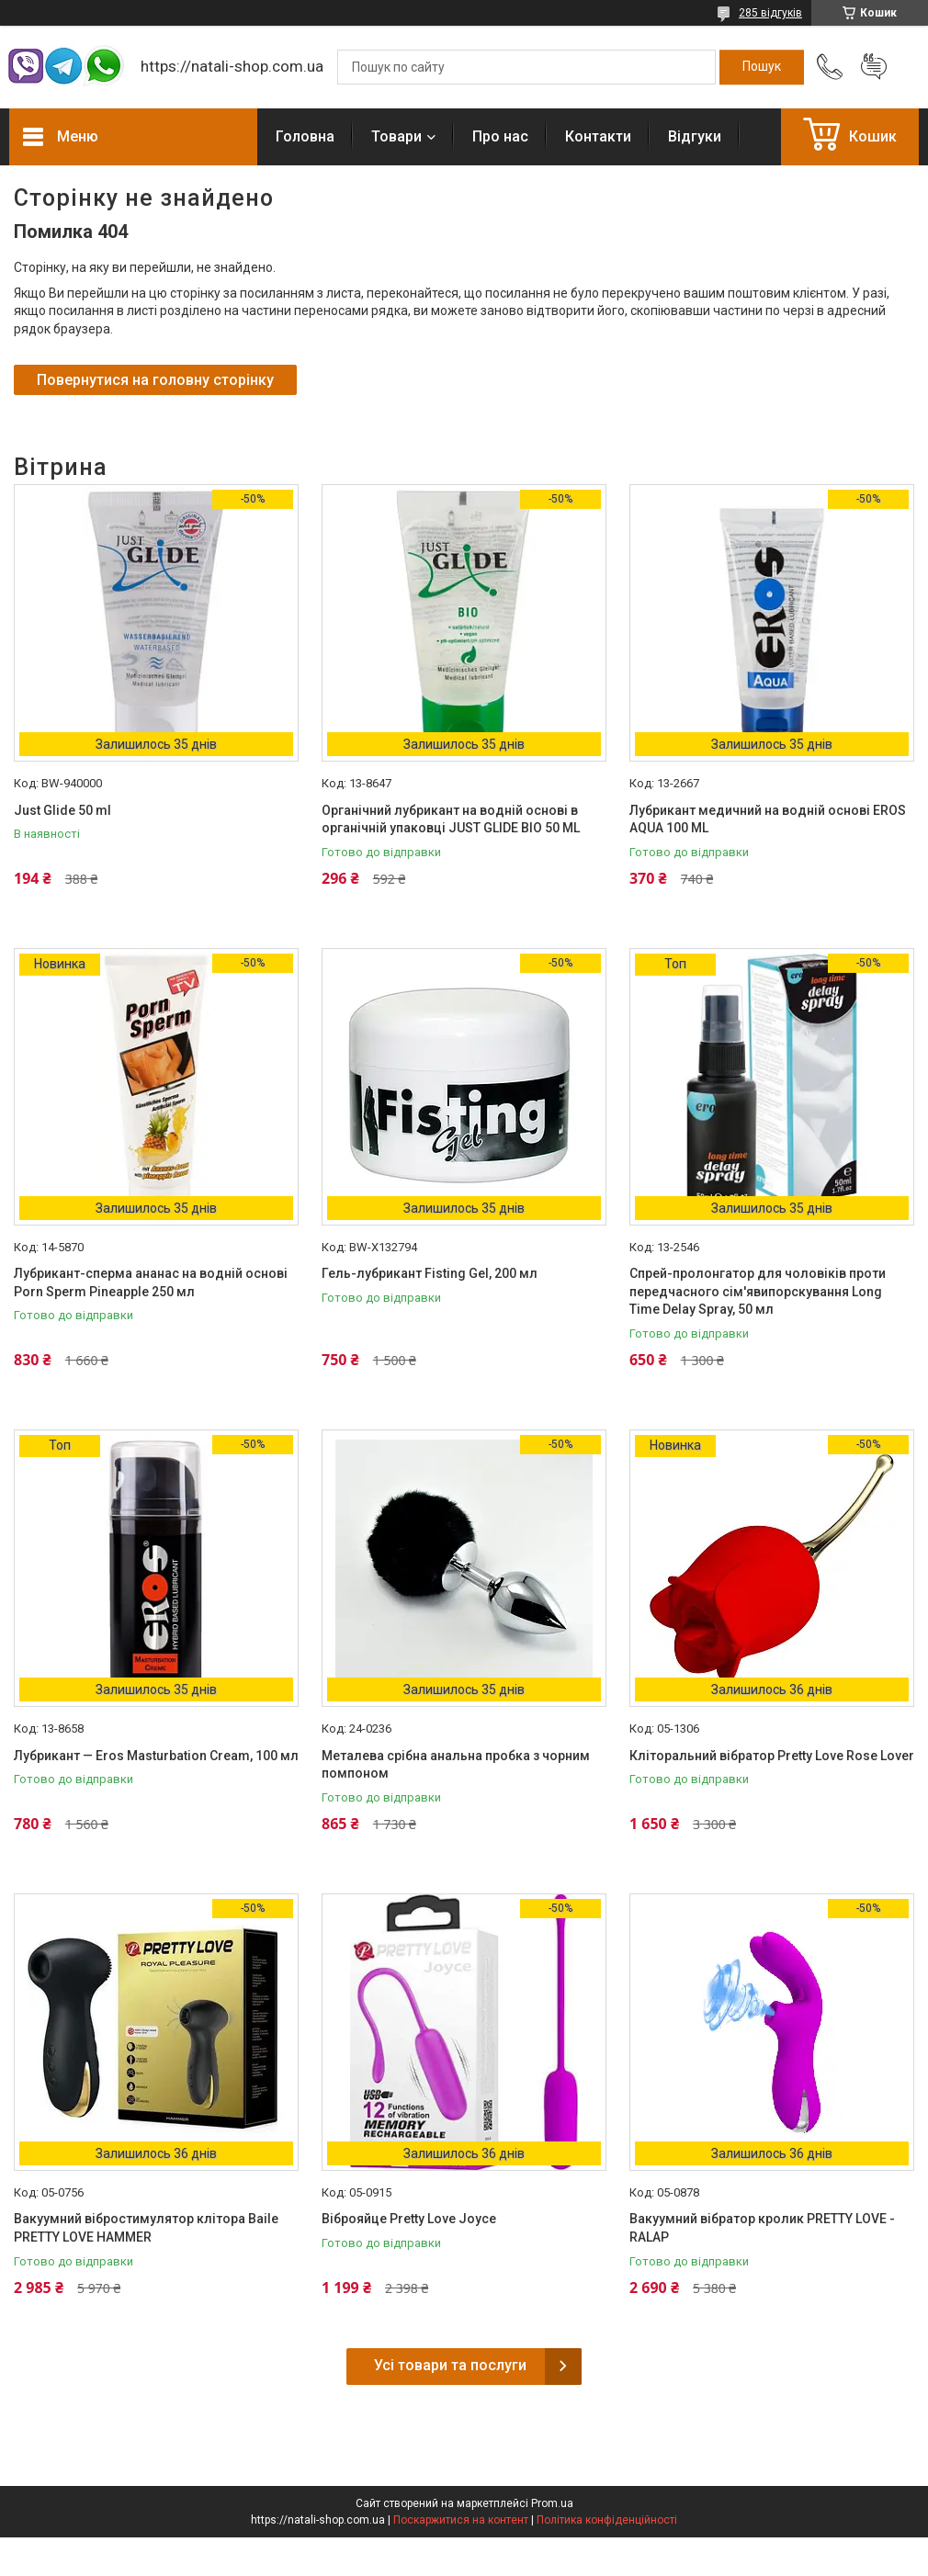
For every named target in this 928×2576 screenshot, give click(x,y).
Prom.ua (552, 2503)
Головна (305, 136)
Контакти (598, 136)
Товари (396, 136)
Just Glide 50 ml (62, 810)
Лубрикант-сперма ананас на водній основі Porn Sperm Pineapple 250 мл (151, 1282)
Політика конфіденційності (607, 2520)
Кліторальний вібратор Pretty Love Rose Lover (771, 1755)
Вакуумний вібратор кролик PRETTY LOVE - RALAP (762, 2227)
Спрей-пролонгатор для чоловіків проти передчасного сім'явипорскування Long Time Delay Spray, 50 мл (757, 1291)
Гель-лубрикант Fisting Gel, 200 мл (430, 1273)
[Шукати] (761, 67)
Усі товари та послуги (450, 2365)
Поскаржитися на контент (460, 2520)
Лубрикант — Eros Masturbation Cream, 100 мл (156, 1755)
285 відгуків (770, 12)
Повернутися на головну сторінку (155, 380)
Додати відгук (874, 67)
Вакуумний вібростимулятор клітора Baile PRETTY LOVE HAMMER (146, 2227)
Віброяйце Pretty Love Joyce (409, 2218)
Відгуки (694, 136)
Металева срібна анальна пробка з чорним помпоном (456, 1764)
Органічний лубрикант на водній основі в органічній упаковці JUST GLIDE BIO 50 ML (451, 819)
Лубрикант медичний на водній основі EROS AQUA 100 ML (767, 819)
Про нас (500, 136)
